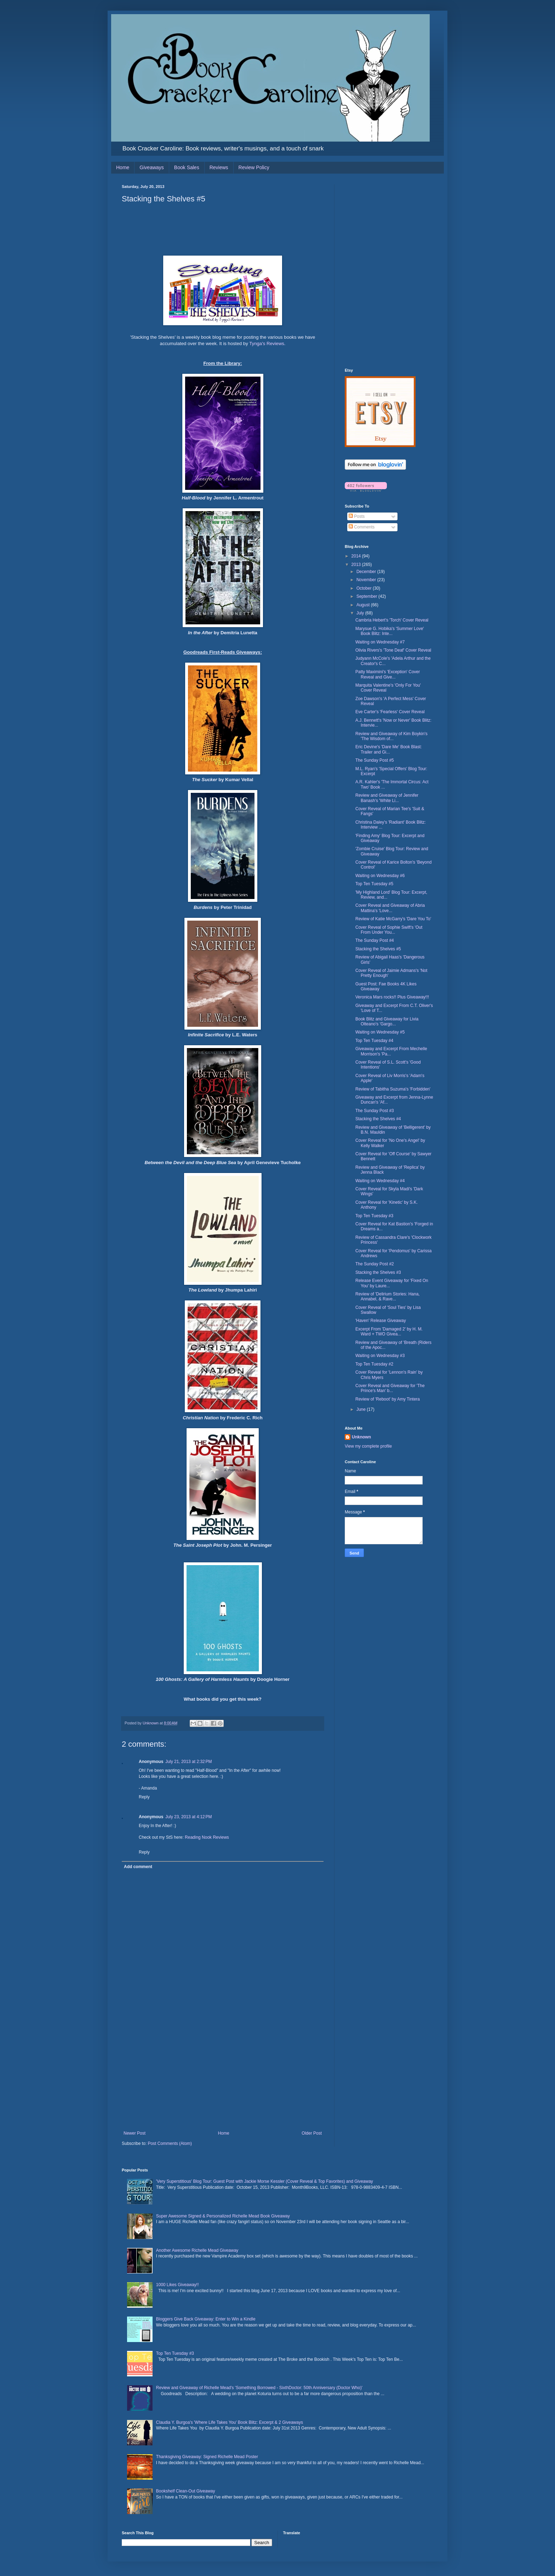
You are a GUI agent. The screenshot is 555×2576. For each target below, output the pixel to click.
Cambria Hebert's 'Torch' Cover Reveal (391, 620)
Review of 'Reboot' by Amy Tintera (387, 1399)
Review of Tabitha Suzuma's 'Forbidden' (392, 1089)
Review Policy (254, 167)
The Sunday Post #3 (374, 1110)
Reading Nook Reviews (207, 1837)
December (366, 571)
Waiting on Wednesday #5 (380, 1032)
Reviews (219, 167)
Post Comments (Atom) (170, 2143)
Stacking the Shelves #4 (378, 1118)
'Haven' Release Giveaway (380, 1320)
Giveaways (151, 167)
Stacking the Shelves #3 (378, 1272)
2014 (356, 556)
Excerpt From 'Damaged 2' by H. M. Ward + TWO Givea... (389, 1331)
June (361, 1409)
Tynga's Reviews (266, 343)
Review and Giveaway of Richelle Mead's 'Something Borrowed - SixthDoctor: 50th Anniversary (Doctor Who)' (259, 2387)
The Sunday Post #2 (374, 1263)
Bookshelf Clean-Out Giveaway (185, 2491)
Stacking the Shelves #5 (378, 948)
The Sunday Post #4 (374, 940)
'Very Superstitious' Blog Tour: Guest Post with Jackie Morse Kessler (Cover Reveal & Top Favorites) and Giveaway (264, 2181)
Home (122, 167)
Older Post (312, 2133)
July (360, 613)
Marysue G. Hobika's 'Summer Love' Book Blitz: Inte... (389, 631)
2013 (356, 564)
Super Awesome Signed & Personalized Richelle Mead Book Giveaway (223, 2216)
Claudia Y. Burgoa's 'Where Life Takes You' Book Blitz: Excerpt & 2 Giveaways (229, 2422)
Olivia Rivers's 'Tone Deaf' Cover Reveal (393, 650)
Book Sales (186, 167)
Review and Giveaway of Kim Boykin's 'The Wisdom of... (391, 736)
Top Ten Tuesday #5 (374, 883)
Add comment (138, 1866)
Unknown (361, 1437)
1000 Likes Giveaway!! (177, 2284)
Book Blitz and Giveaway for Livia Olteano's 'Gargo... (386, 1021)
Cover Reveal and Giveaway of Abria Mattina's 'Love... (390, 908)
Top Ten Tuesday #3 (374, 1215)
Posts (357, 516)
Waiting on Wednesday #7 (380, 642)
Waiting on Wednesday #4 (380, 1180)
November (366, 579)
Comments (361, 527)
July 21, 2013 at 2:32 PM (188, 1761)
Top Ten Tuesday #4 (374, 1040)
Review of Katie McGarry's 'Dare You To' (393, 918)
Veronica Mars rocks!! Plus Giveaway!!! (392, 997)
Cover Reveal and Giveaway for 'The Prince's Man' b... (390, 1388)
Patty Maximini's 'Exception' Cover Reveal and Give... (387, 674)
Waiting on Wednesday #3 (380, 1355)
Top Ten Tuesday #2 (374, 1364)
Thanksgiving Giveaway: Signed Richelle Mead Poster (207, 2456)
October (364, 588)
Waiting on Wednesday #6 (380, 875)
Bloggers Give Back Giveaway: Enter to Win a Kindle (206, 2319)
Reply (144, 1796)
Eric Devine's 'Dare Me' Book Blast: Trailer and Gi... (388, 749)
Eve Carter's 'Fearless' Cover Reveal (390, 711)
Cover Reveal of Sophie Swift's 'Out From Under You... (388, 930)
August (363, 604)
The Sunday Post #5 (374, 760)
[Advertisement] (223, 2077)
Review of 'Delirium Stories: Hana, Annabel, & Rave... (387, 1296)
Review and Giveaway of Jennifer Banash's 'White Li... (386, 798)
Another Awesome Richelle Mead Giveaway (197, 2250)
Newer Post (134, 2133)
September (367, 596)
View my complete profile (368, 1446)
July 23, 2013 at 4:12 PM (188, 1816)
